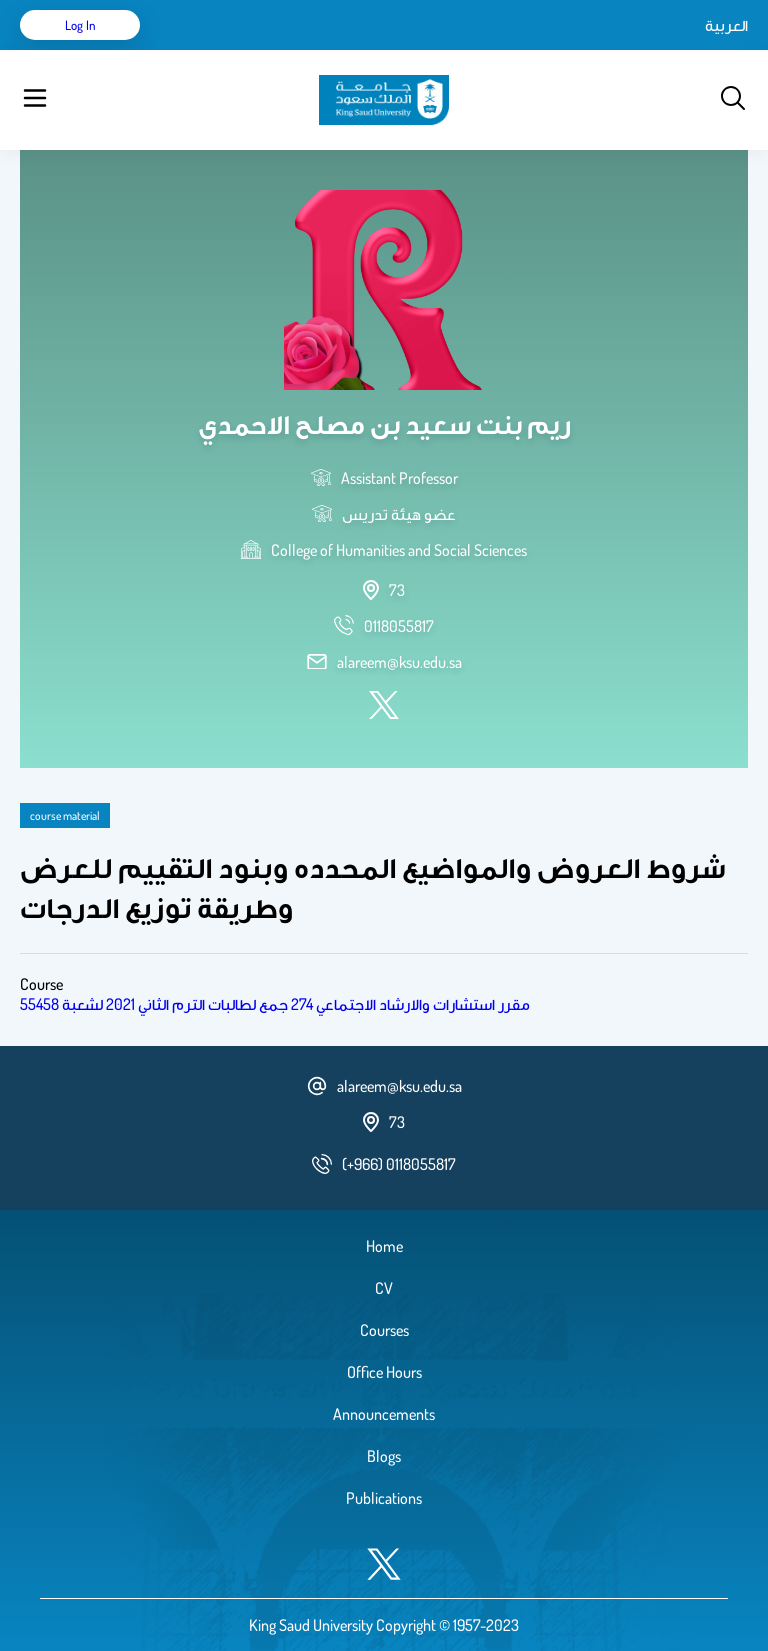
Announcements (384, 1414)
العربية (726, 25)
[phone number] (399, 626)
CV (384, 1288)
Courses (384, 1330)
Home (384, 1246)
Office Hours (384, 1372)
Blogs (384, 1456)
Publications (384, 1498)
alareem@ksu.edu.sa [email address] (399, 662)
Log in (80, 25)
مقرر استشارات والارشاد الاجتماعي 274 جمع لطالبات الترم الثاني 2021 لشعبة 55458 (275, 1004)
